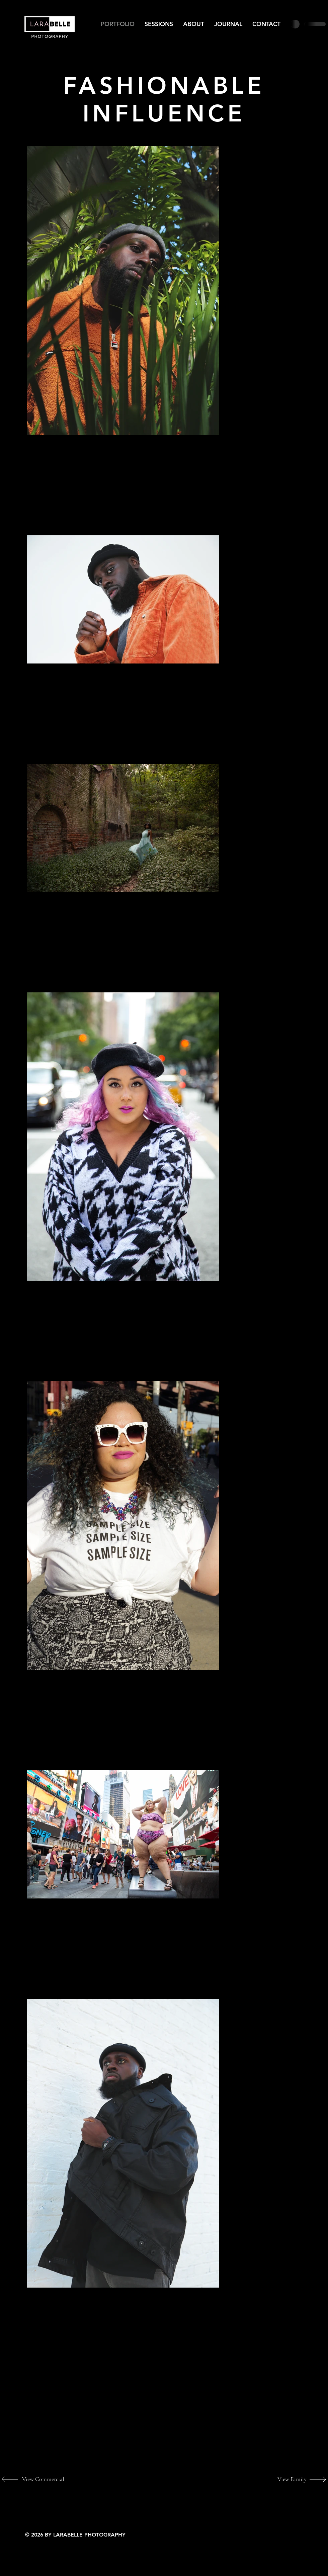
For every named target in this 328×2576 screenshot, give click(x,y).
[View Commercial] (44, 2479)
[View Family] (284, 2479)
